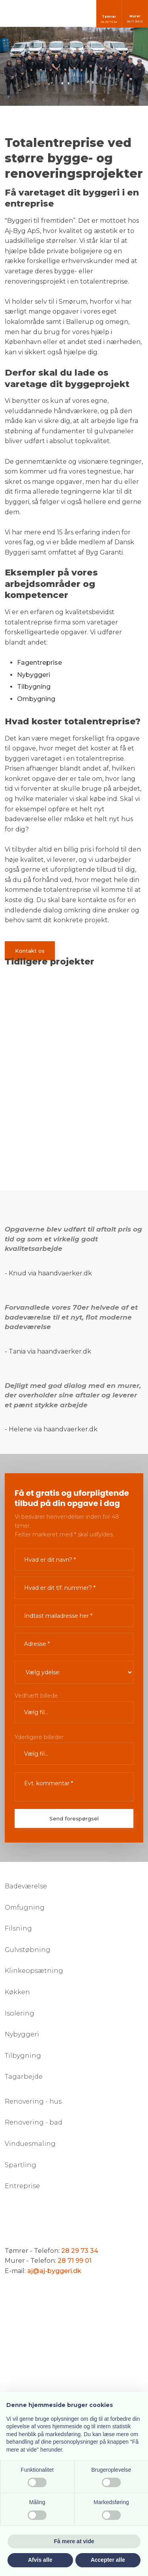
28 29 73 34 (79, 2250)
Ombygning (36, 699)
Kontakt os (30, 951)
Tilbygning (34, 686)
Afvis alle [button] (40, 2560)
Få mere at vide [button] (74, 2541)
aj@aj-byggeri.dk (54, 2271)
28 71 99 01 (75, 2260)
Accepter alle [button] (108, 2560)
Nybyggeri (33, 675)
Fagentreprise (39, 662)
